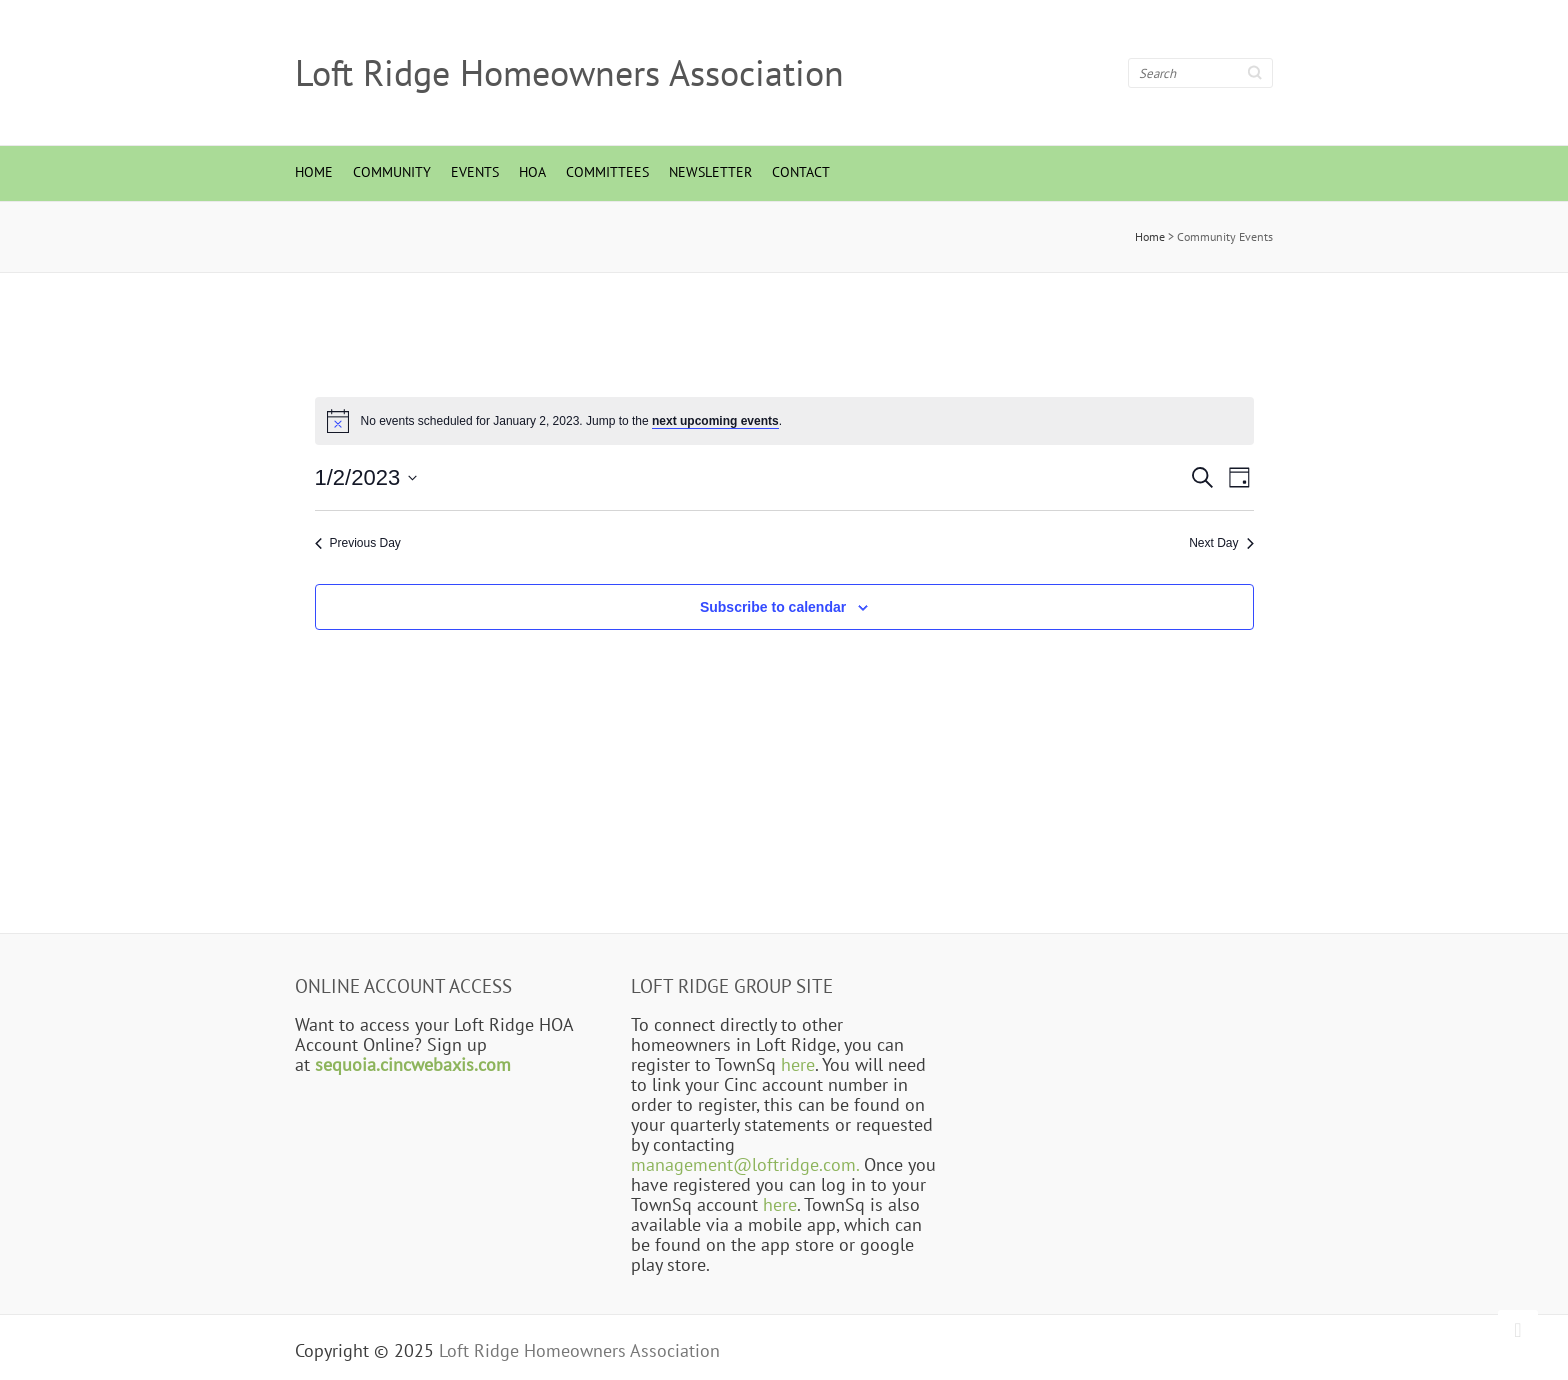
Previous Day (358, 543)
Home (314, 172)
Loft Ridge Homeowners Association (569, 73)
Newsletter (710, 172)
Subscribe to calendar (773, 607)
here (798, 1064)
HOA (532, 172)
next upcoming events (715, 421)
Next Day (1221, 543)
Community (392, 172)
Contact (801, 172)
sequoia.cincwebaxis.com (413, 1064)
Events (475, 172)
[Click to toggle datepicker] (366, 477)
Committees (607, 172)
